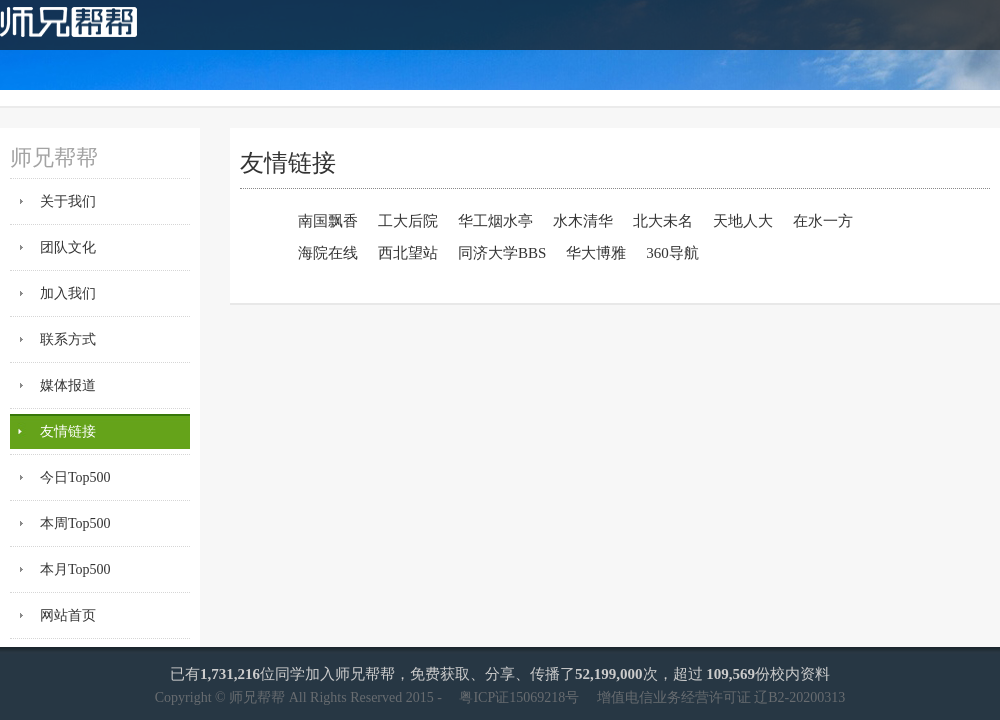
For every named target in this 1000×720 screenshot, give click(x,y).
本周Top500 (75, 523)
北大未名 (663, 221)
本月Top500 (75, 569)
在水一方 (823, 221)
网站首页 (68, 615)
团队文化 (68, 247)
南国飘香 (328, 221)
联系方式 (68, 339)
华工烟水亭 (495, 221)
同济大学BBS (502, 253)
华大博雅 (596, 253)
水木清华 (583, 221)
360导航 (672, 253)
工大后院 (408, 221)
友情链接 (68, 431)
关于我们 (68, 201)
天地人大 (743, 221)
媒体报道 (68, 385)
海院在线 (328, 253)
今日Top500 (75, 477)
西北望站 (408, 253)
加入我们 (68, 293)
